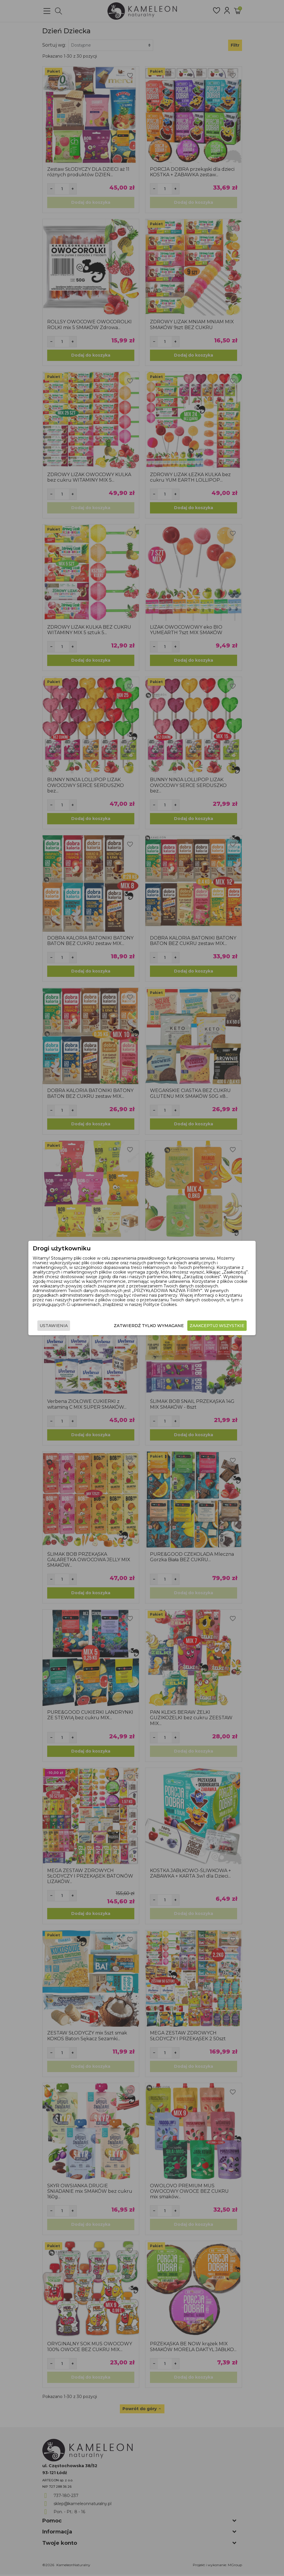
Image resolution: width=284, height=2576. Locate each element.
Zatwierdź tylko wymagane (149, 1325)
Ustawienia (54, 1325)
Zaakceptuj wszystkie (217, 1325)
